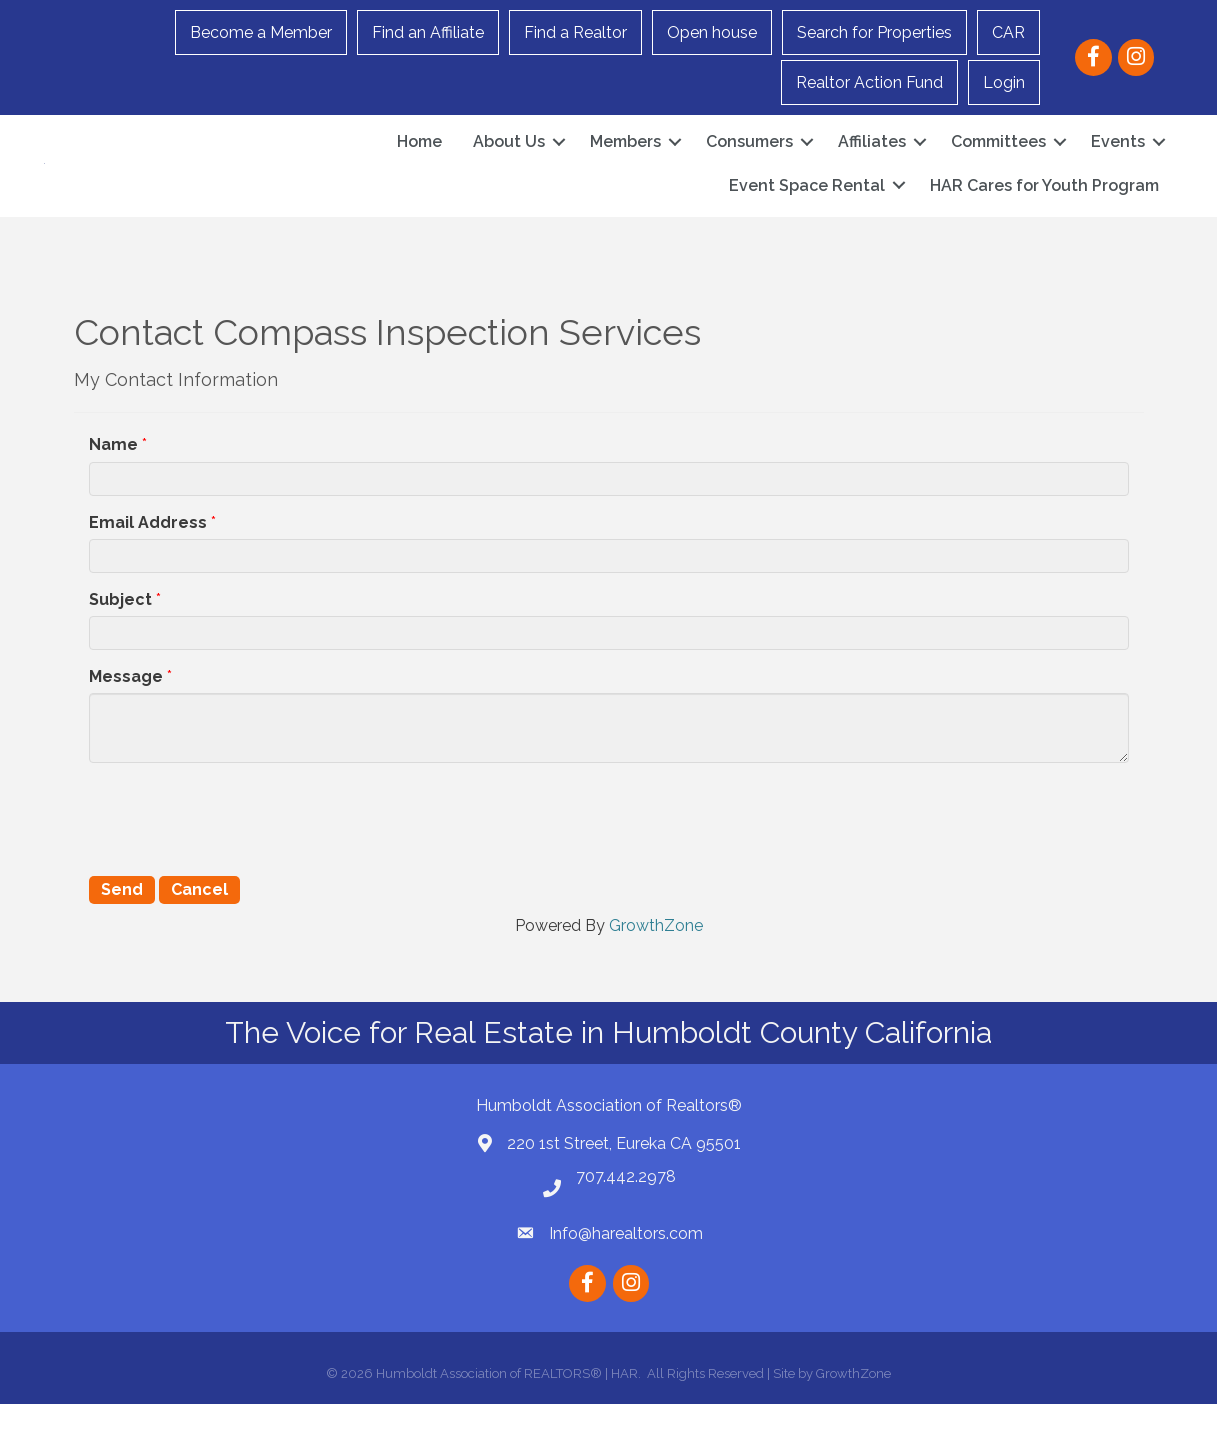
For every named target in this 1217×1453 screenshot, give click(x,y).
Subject (120, 648)
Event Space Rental (807, 209)
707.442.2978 (626, 1225)
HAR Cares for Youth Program (1044, 209)
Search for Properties (874, 32)
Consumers (749, 166)
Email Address (148, 571)
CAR (1008, 32)
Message (126, 725)
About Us (509, 166)
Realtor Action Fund (869, 82)
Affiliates (872, 166)
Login (1004, 82)
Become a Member (261, 32)
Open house (712, 32)
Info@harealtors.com (626, 1282)
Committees (998, 166)
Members (625, 166)
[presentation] (241, 866)
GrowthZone (656, 974)
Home (419, 166)
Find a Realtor (575, 32)
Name (113, 493)
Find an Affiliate (428, 32)
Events (1118, 166)
